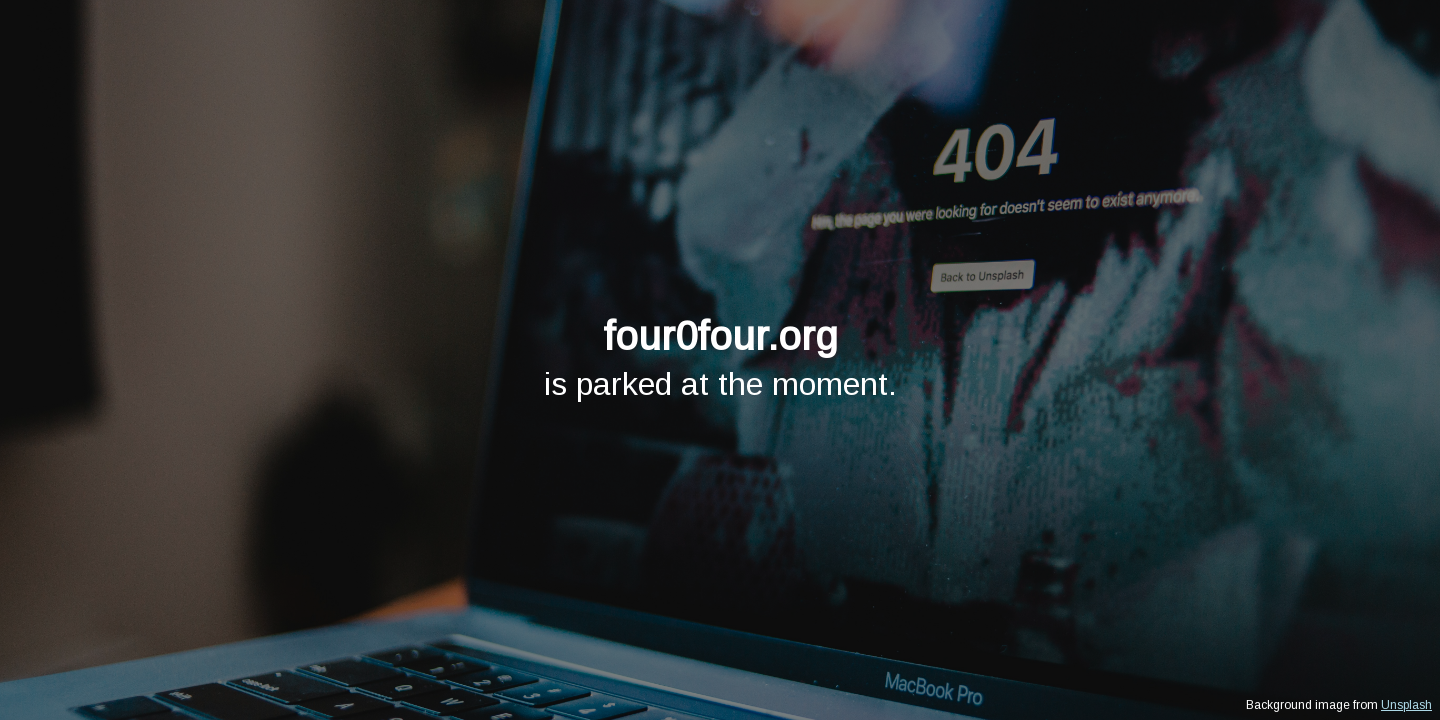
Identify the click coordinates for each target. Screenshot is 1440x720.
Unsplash (1406, 705)
